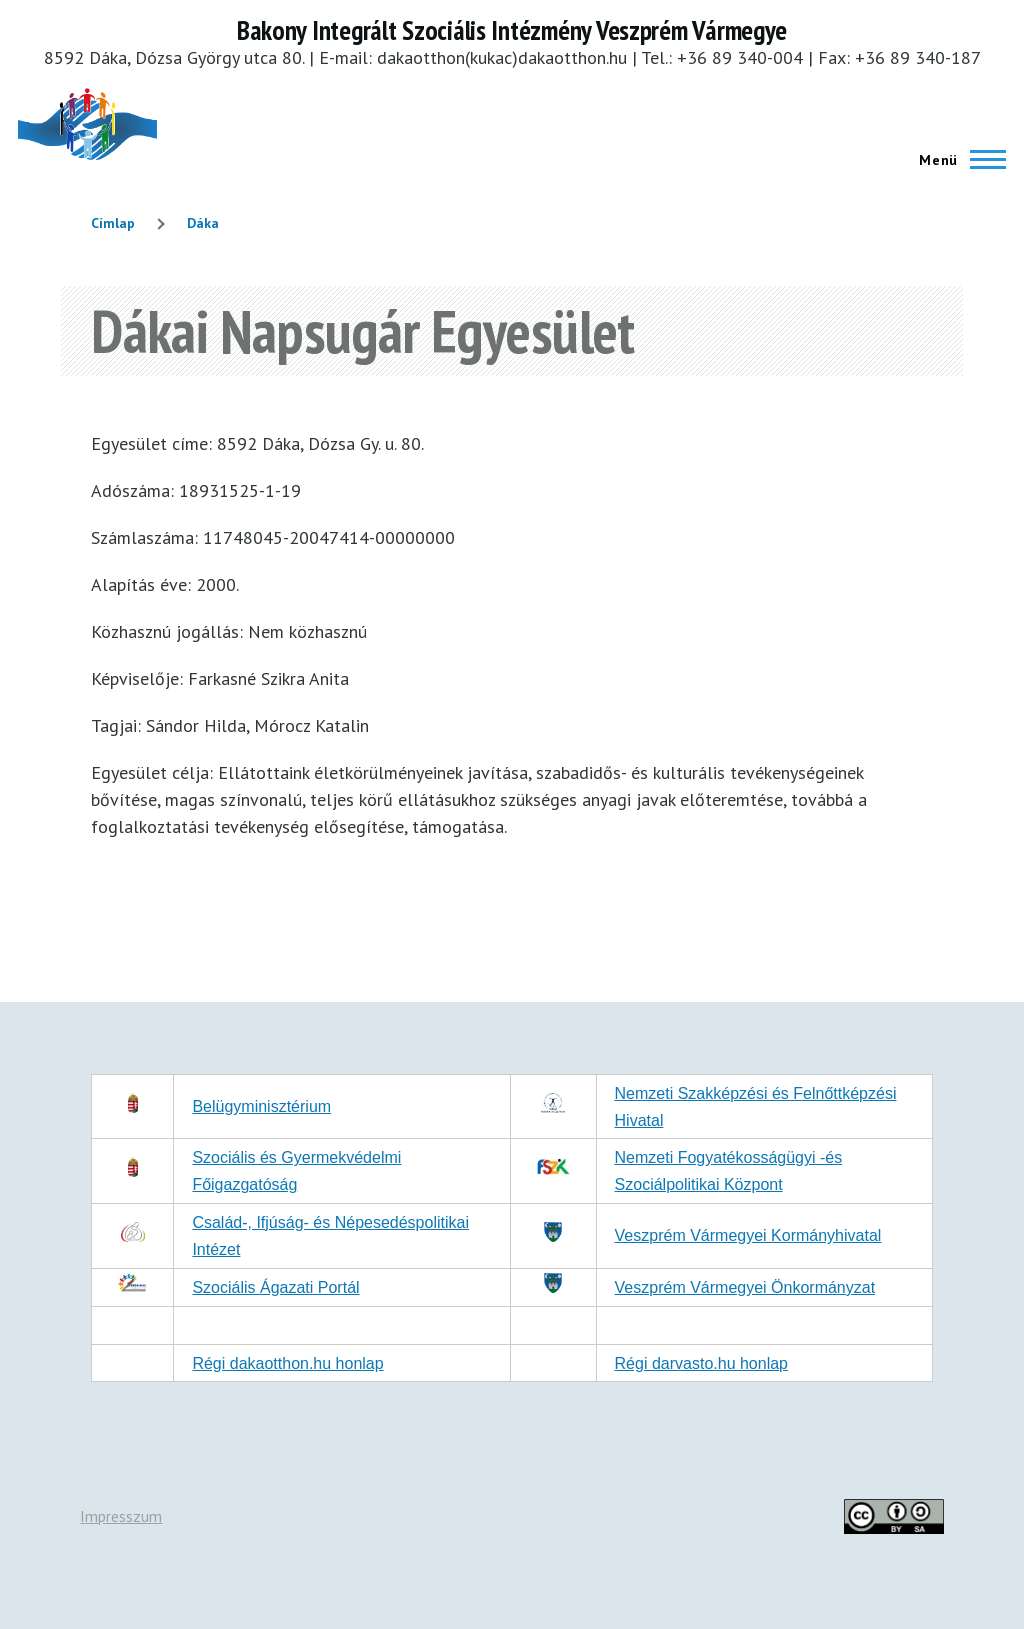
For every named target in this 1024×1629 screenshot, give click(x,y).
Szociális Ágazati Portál (275, 1287)
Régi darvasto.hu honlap (701, 1363)
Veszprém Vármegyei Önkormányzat (745, 1287)
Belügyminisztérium (261, 1106)
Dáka (203, 223)
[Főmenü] (956, 160)
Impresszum (121, 1516)
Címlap (113, 223)
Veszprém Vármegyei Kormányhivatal (748, 1235)
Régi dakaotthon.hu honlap (287, 1363)
